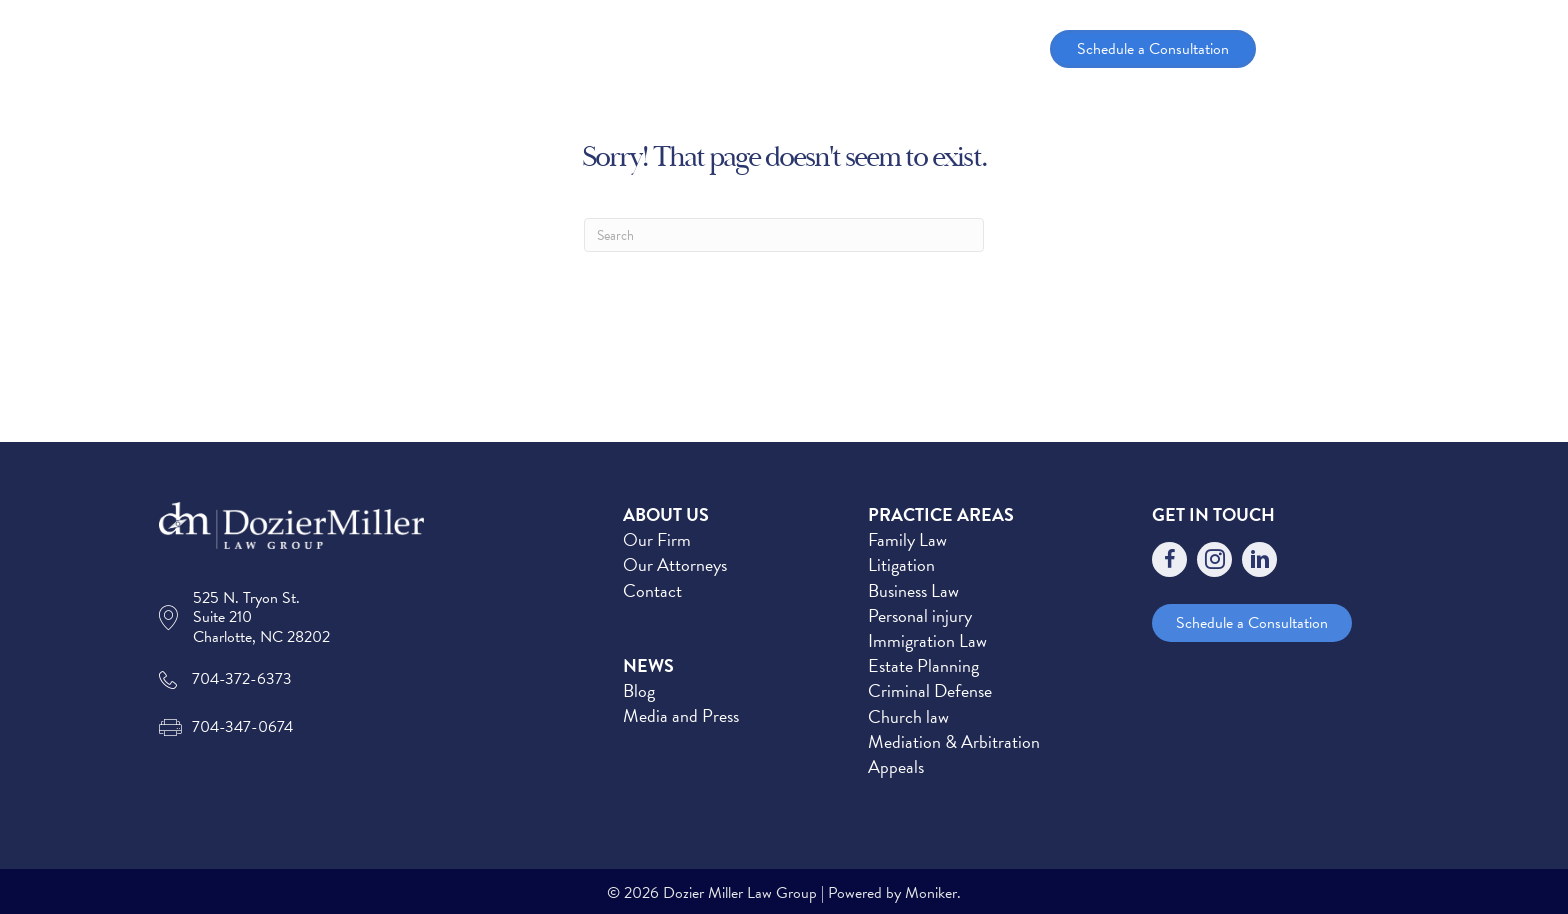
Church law (908, 716)
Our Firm (657, 539)
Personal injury (920, 615)
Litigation (901, 564)
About (679, 49)
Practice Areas (814, 49)
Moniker (931, 893)
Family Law (907, 539)
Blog (639, 690)
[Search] (784, 235)
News (944, 49)
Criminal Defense (930, 690)
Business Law (913, 590)
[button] (720, 49)
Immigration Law (927, 640)
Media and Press (681, 715)
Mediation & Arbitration (954, 741)
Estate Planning (923, 665)
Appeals (896, 766)
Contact (652, 590)
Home (599, 49)
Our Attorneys (675, 564)
